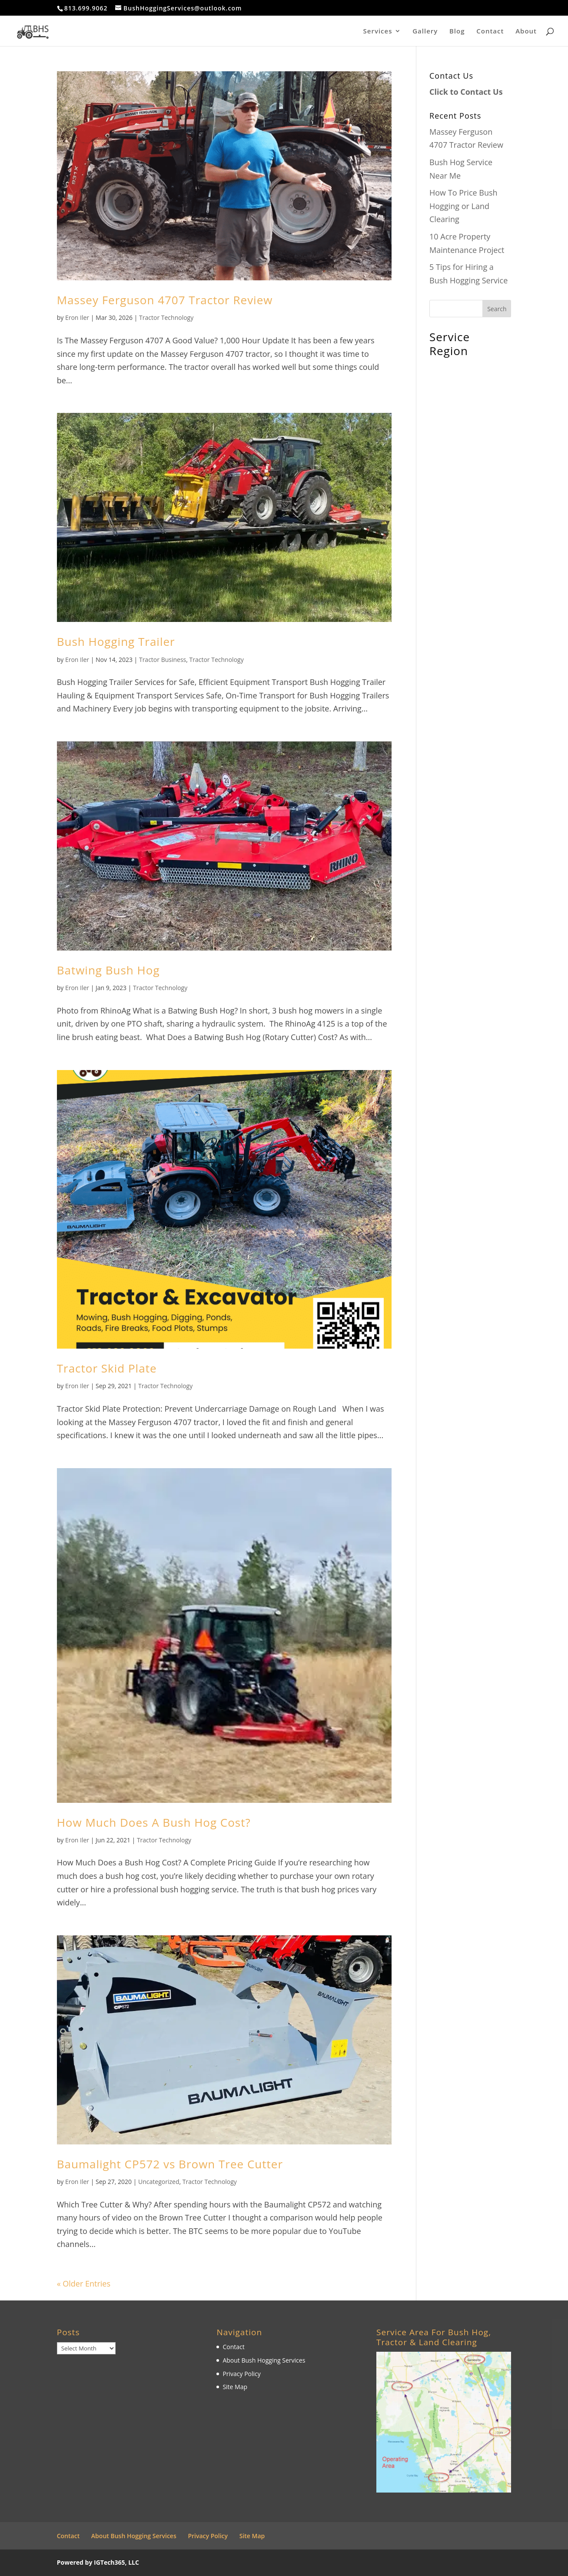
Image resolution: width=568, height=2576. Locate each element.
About (526, 31)
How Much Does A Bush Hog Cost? (154, 1822)
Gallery (425, 31)
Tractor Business (162, 659)
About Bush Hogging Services (264, 2360)
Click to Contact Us (466, 91)
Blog (457, 31)
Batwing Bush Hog (108, 970)
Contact (490, 31)
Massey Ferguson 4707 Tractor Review (165, 300)
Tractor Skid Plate (107, 1368)
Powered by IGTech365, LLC (98, 2562)
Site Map (235, 2387)
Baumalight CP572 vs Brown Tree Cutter (170, 2164)
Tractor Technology (166, 317)
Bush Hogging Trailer (116, 641)
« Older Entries (83, 2283)
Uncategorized (158, 2181)
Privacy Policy (241, 2374)
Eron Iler (77, 317)
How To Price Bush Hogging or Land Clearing (463, 205)
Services (377, 31)
